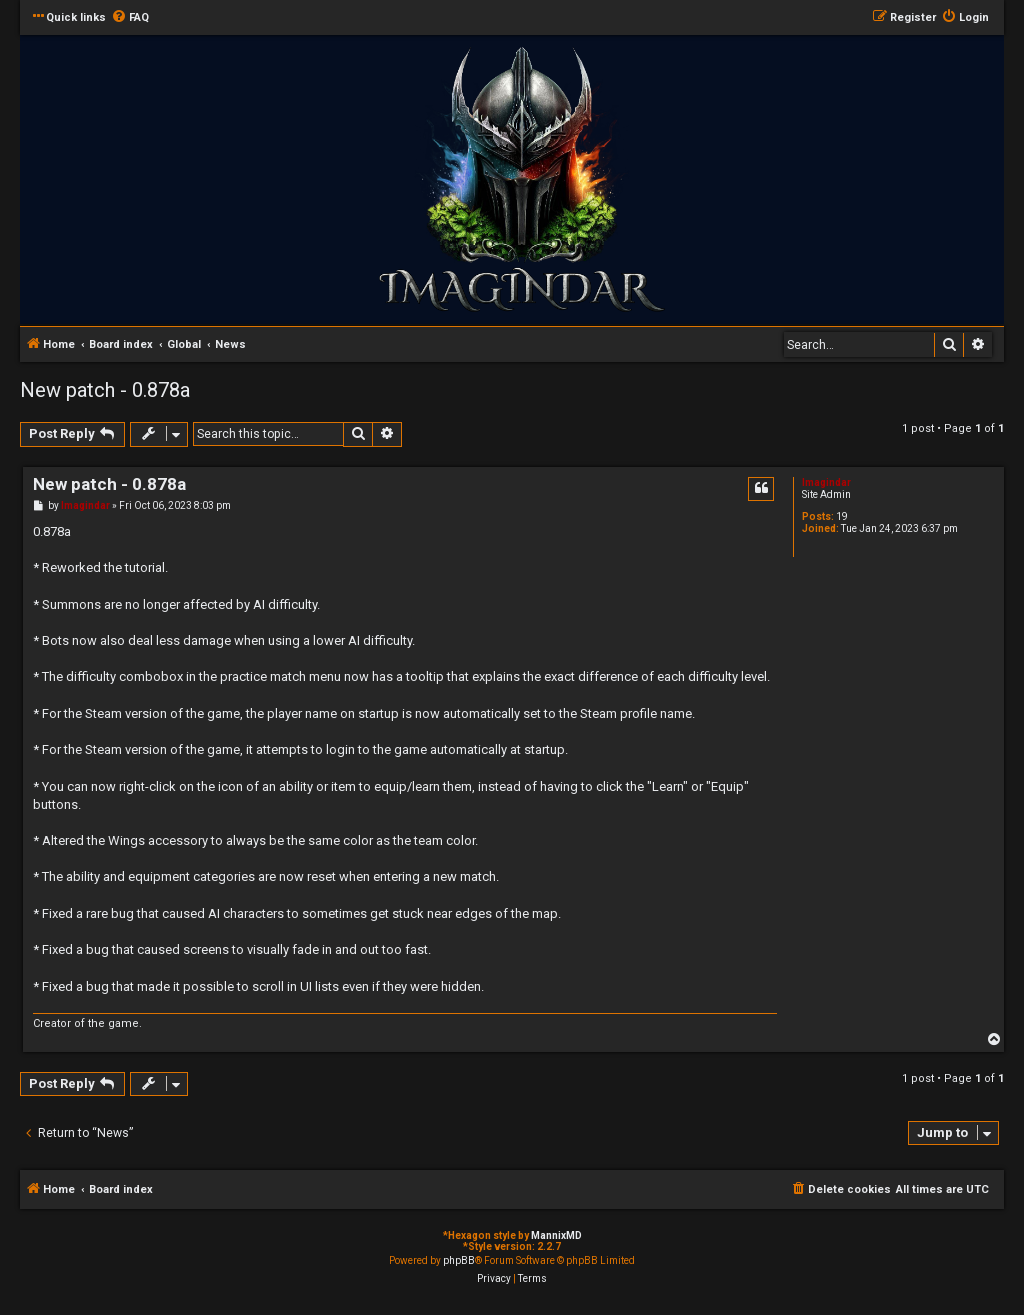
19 (842, 516)
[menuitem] (130, 18)
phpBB (459, 1260)
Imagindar (826, 482)
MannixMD (556, 1235)
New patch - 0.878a (105, 390)
